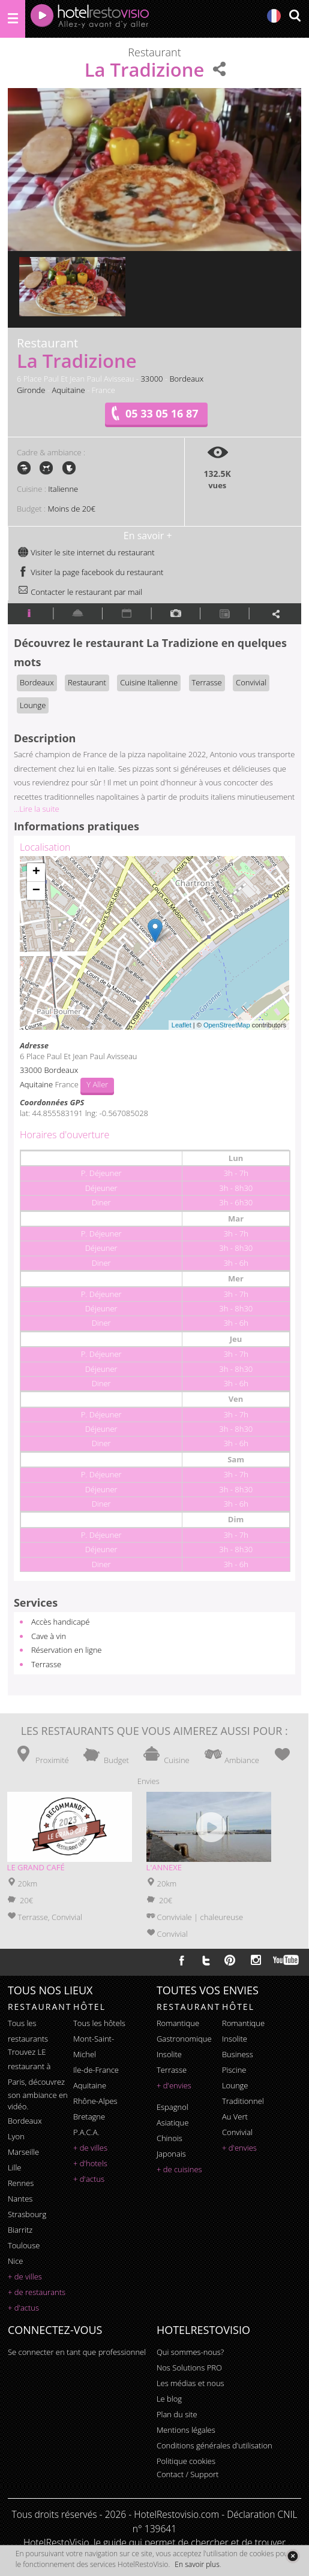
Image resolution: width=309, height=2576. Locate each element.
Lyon (16, 2136)
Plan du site (177, 2414)
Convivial (251, 682)
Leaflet (181, 1025)
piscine (234, 2069)
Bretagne (89, 2116)
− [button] (36, 891)
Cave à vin (48, 1636)
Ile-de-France (96, 2069)
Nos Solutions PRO (189, 2367)
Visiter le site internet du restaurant (86, 552)
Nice (15, 2260)
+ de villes (25, 2276)
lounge (235, 2085)
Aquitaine (68, 390)
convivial (237, 2132)
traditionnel (243, 2101)
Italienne (63, 488)
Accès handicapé (60, 1621)
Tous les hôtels (99, 2023)
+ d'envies (174, 2085)
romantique (178, 2023)
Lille (15, 2167)
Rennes (21, 2183)
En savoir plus (197, 2564)
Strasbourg (27, 2214)
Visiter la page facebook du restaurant (90, 572)
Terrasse (207, 682)
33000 (151, 378)
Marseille (23, 2151)
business (237, 2054)
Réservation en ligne (66, 1649)
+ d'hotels (90, 2163)
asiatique (173, 2122)
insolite (169, 2054)
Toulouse (24, 2245)
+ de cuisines (179, 2169)
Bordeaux (186, 378)
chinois (169, 2138)
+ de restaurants (36, 2292)
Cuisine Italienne (149, 682)
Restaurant (87, 682)
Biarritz (20, 2229)
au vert (235, 2116)
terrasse (172, 2069)
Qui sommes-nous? (190, 2352)
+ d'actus (23, 2307)
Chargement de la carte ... (153, 943)
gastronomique (184, 2038)
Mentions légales (186, 2429)
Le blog (169, 2398)
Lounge (33, 705)
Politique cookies (186, 2461)
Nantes (20, 2198)
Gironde (31, 390)
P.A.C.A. (86, 2132)
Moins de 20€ (71, 508)
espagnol (172, 2107)
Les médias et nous (190, 2383)
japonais (171, 2153)
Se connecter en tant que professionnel (77, 2352)
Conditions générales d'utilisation (214, 2445)
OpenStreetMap (226, 1025)
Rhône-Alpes (95, 2101)
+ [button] (36, 872)
